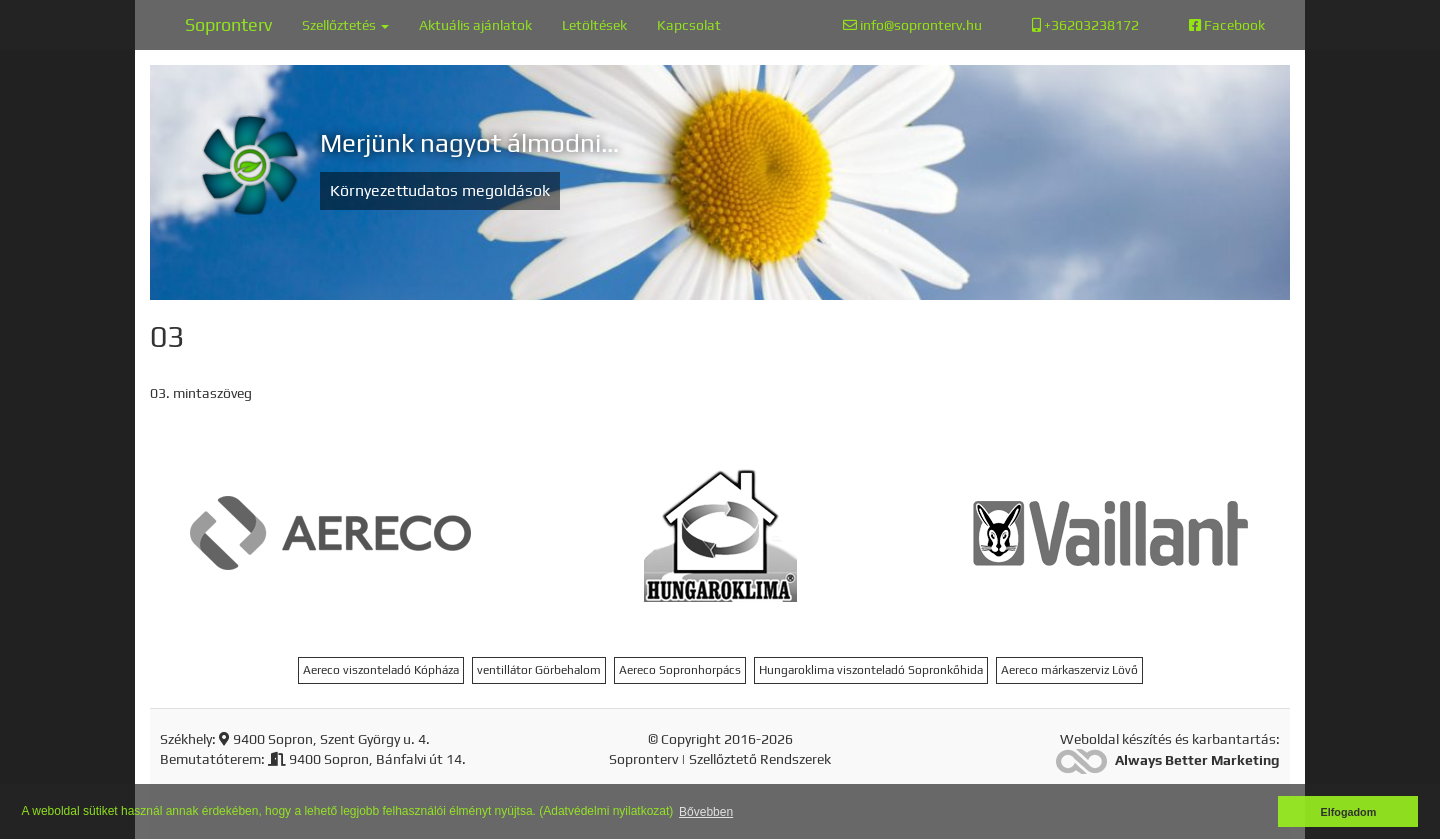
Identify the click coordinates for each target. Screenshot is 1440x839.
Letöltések (594, 25)
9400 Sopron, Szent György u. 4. (324, 739)
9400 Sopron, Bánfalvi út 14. (367, 759)
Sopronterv (228, 24)
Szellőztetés (345, 25)
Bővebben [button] (706, 812)
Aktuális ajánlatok (475, 25)
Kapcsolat (689, 25)
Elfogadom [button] (1349, 812)
